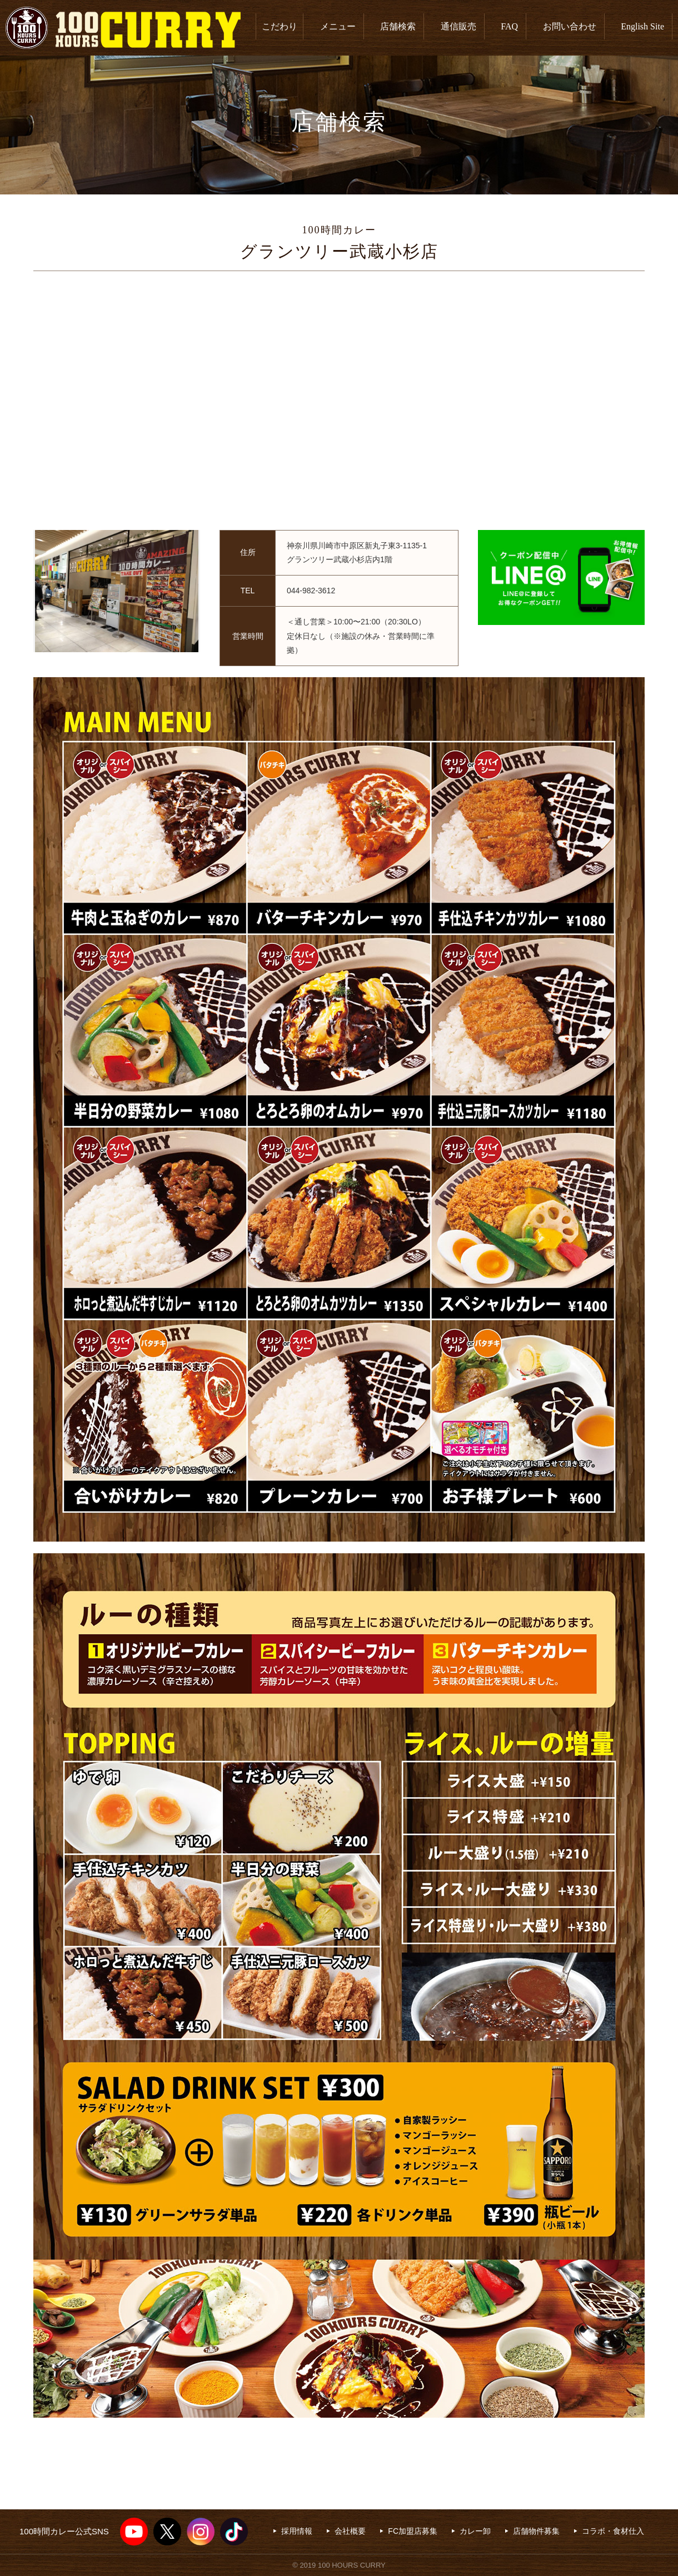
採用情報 (296, 2531)
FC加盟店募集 (412, 2531)
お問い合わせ (569, 26)
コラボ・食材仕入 (613, 2531)
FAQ (509, 26)
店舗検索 (398, 26)
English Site (642, 26)
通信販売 (458, 26)
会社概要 (350, 2531)
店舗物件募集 (536, 2531)
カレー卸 (475, 2531)
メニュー (338, 26)
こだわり (279, 26)
